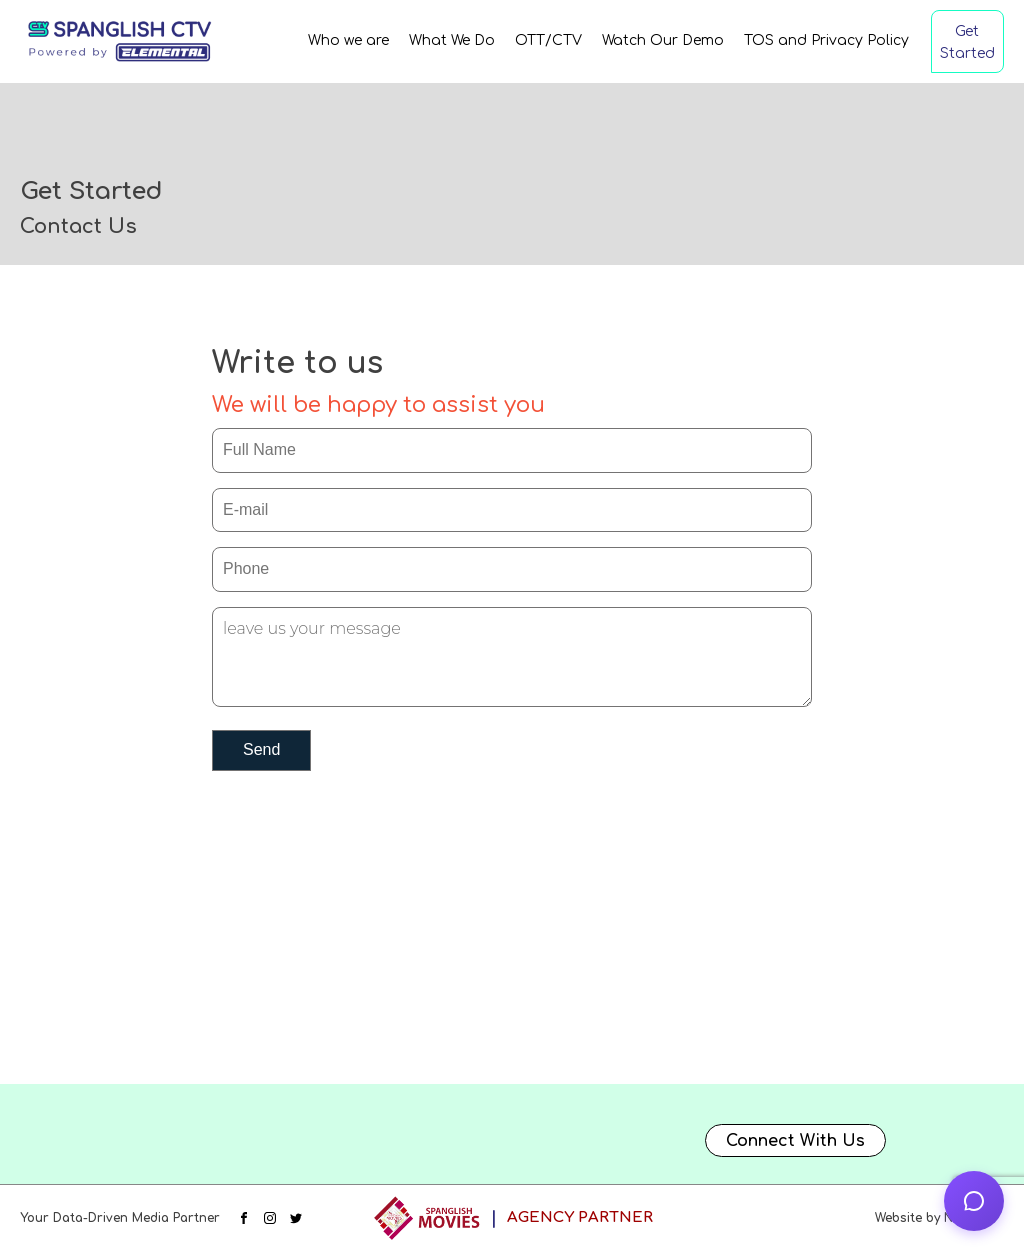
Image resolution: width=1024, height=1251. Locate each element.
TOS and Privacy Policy (826, 40)
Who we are (348, 40)
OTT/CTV (548, 40)
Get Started (967, 42)
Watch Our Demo (663, 40)
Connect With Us (795, 1141)
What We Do (452, 40)
